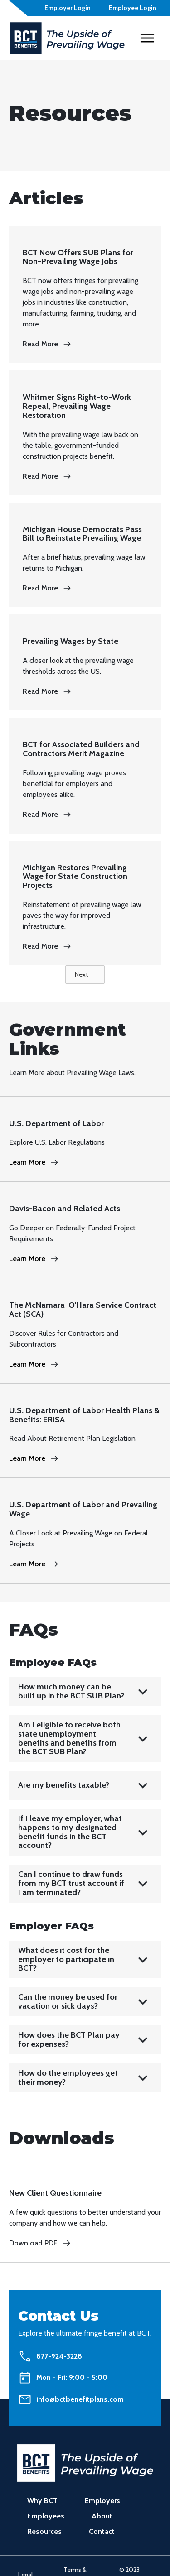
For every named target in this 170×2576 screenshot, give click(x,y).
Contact (102, 2531)
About (102, 2516)
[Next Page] (85, 974)
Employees (45, 2516)
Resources (44, 2531)
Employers (102, 2500)
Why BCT (42, 2500)
